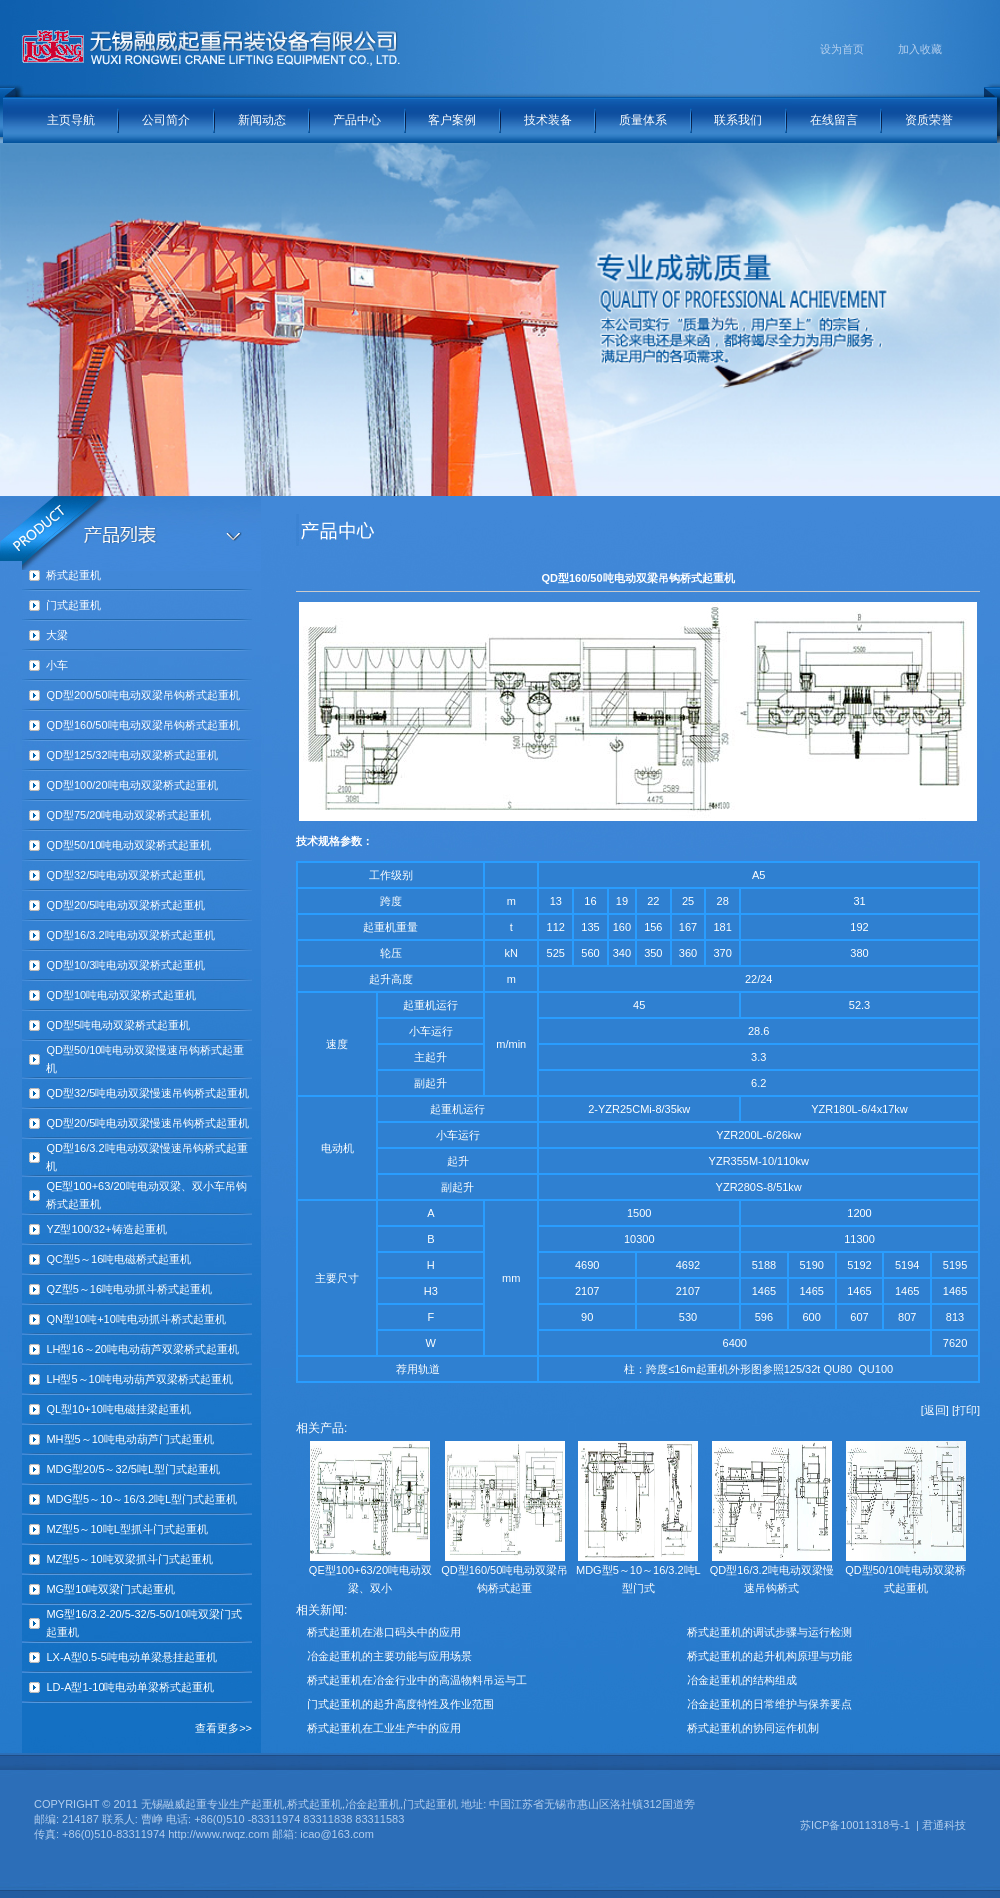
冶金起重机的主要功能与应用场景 (389, 1656)
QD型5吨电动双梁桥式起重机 (118, 1025)
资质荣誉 (929, 120)
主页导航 (71, 120)
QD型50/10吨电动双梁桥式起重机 (128, 845)
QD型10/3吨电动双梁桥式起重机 (125, 965)
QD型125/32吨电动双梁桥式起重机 (131, 755)
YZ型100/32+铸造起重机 (106, 1229)
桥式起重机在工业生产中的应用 (384, 1728)
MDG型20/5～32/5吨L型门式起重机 (133, 1469)
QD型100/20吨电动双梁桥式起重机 (131, 785)
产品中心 (357, 120)
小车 (57, 665)
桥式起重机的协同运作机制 (753, 1728)
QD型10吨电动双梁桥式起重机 (121, 995)
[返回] (935, 1410)
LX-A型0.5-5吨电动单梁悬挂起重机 (131, 1657)
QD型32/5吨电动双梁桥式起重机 (125, 875)
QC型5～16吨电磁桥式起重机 (118, 1259)
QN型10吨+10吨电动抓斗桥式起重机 (135, 1319)
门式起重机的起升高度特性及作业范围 (400, 1704)
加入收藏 (920, 49)
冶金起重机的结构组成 (742, 1680)
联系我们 (738, 120)
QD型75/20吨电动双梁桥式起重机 (128, 815)
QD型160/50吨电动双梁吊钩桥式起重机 (142, 725)
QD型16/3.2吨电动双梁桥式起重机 (130, 935)
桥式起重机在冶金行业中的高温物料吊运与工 (417, 1680)
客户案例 (452, 120)
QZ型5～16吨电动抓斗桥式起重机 (129, 1289)
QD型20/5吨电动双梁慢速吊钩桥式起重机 (147, 1123)
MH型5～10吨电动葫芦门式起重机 (129, 1439)
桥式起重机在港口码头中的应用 (384, 1632)
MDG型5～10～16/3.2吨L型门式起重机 (141, 1499)
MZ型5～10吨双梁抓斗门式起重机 (129, 1559)
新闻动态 (262, 120)
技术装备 (548, 120)
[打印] (966, 1410)
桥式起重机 (73, 575)
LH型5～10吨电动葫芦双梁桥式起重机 (139, 1379)
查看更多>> (223, 1728)
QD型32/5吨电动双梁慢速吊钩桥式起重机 (147, 1093)
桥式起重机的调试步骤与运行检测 (769, 1632)
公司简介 (166, 120)
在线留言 (834, 120)
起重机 (379, 927)
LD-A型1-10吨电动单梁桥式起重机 (130, 1687)
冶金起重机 (372, 1804)
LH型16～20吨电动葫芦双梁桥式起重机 (142, 1349)
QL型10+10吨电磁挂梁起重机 (118, 1409)
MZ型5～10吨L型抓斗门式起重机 (126, 1529)
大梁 (57, 635)
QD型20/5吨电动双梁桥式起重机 (125, 905)
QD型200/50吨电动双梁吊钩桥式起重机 (142, 695)
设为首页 (842, 49)
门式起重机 (73, 605)
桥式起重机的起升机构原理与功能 (769, 1656)
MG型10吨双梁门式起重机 (110, 1589)
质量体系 (643, 120)
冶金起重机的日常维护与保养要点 (769, 1704)
